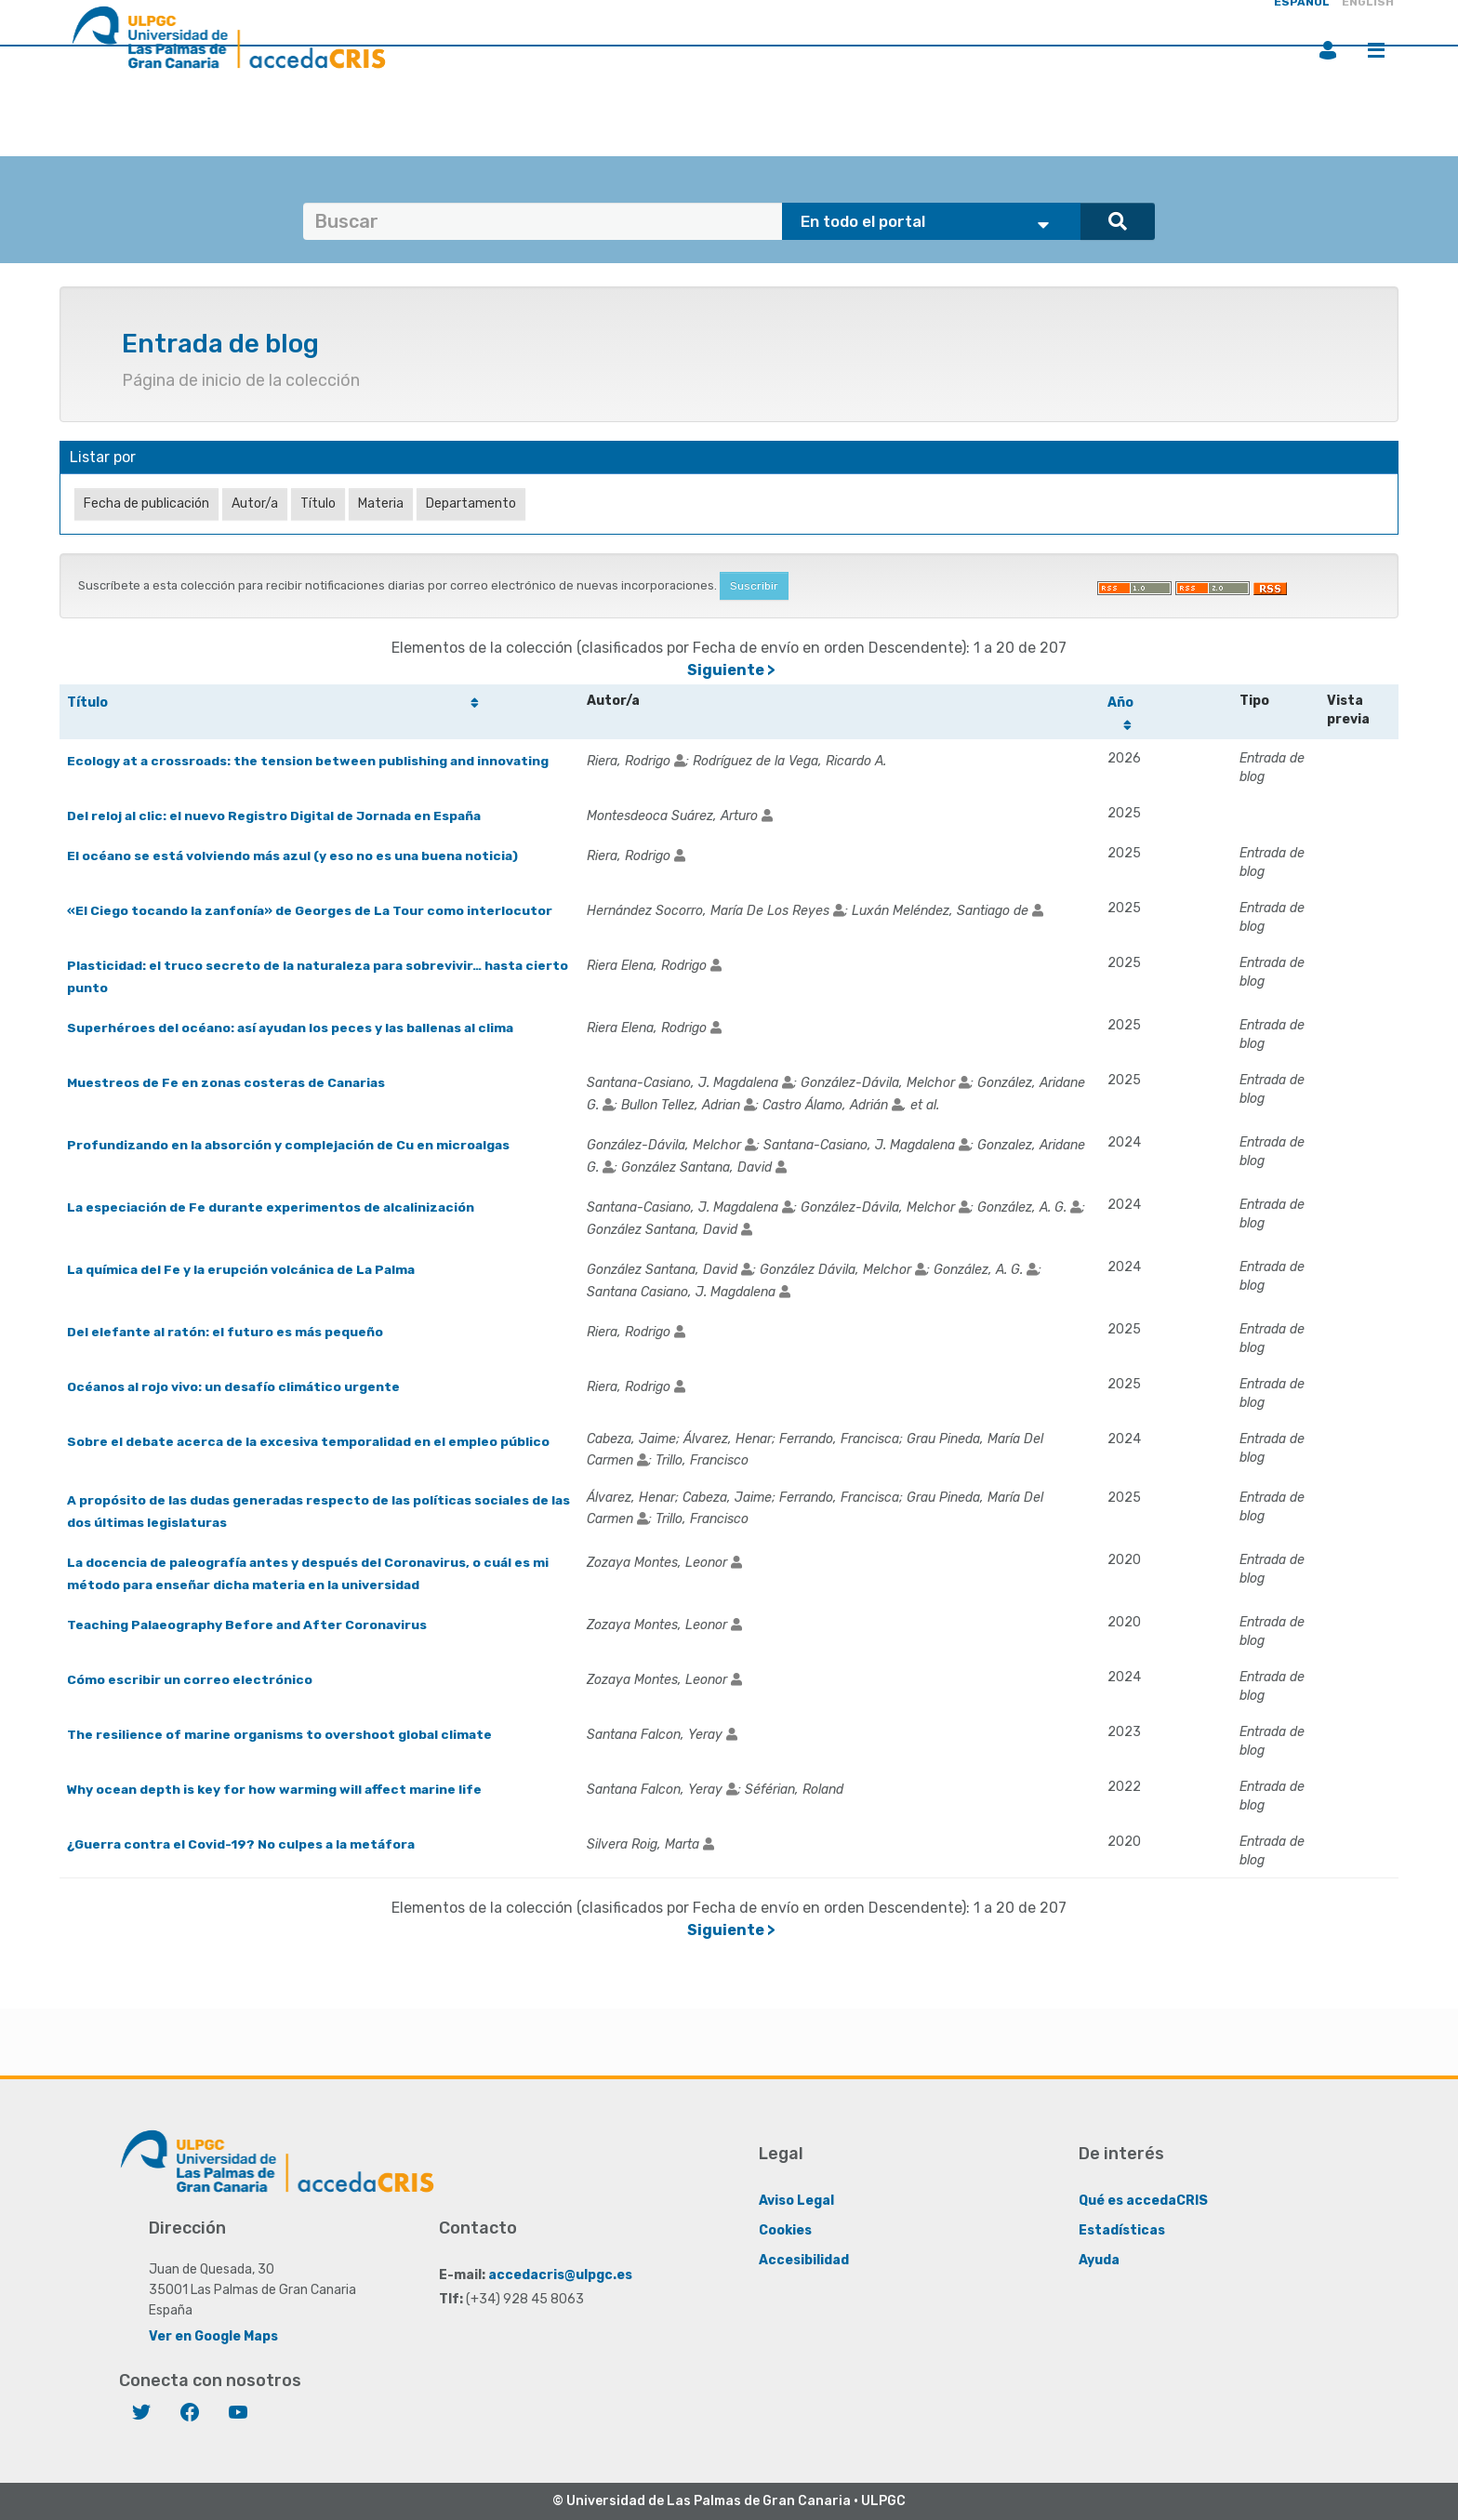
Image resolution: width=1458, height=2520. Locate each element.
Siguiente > (731, 670)
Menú (1376, 50)
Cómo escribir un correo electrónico (189, 1679)
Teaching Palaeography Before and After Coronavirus (249, 1624)
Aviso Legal (796, 2200)
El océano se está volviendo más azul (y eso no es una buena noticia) (295, 855)
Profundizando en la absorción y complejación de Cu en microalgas (291, 1144)
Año (1121, 702)
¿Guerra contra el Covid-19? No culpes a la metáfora (244, 1843)
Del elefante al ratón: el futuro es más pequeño (227, 1331)
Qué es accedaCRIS (1143, 2200)
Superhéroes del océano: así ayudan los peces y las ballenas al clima (294, 1027)
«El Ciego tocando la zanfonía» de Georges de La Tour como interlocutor (312, 910)
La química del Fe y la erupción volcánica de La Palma (244, 1269)
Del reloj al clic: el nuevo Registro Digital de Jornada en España (276, 815)
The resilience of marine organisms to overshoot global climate (281, 1734)
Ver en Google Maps (213, 2335)
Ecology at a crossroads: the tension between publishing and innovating (310, 760)
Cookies (785, 2229)
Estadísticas (1122, 2229)
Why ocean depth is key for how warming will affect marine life (276, 1789)
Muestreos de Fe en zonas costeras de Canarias (228, 1082)
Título (87, 702)
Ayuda (1099, 2259)
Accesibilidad (804, 2259)
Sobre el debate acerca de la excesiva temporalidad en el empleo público (311, 1441)
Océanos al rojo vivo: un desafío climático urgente (235, 1386)
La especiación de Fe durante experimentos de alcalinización (273, 1206)
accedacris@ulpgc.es (560, 2274)
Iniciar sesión (1328, 50)
